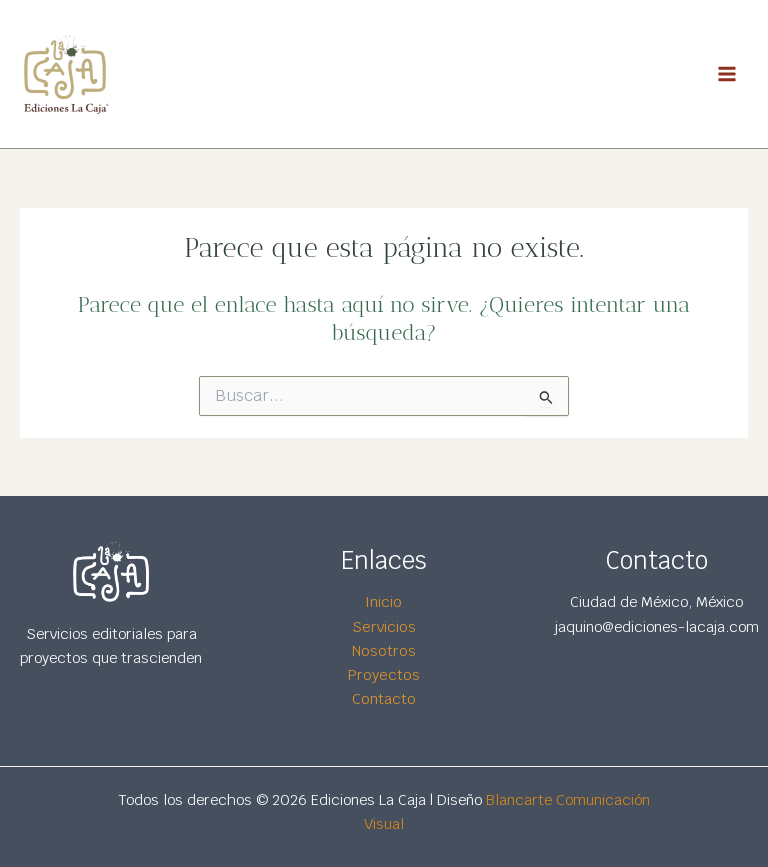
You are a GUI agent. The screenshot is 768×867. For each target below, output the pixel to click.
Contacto (384, 698)
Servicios (384, 626)
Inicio (384, 602)
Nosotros (383, 650)
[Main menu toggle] (727, 74)
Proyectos (383, 674)
